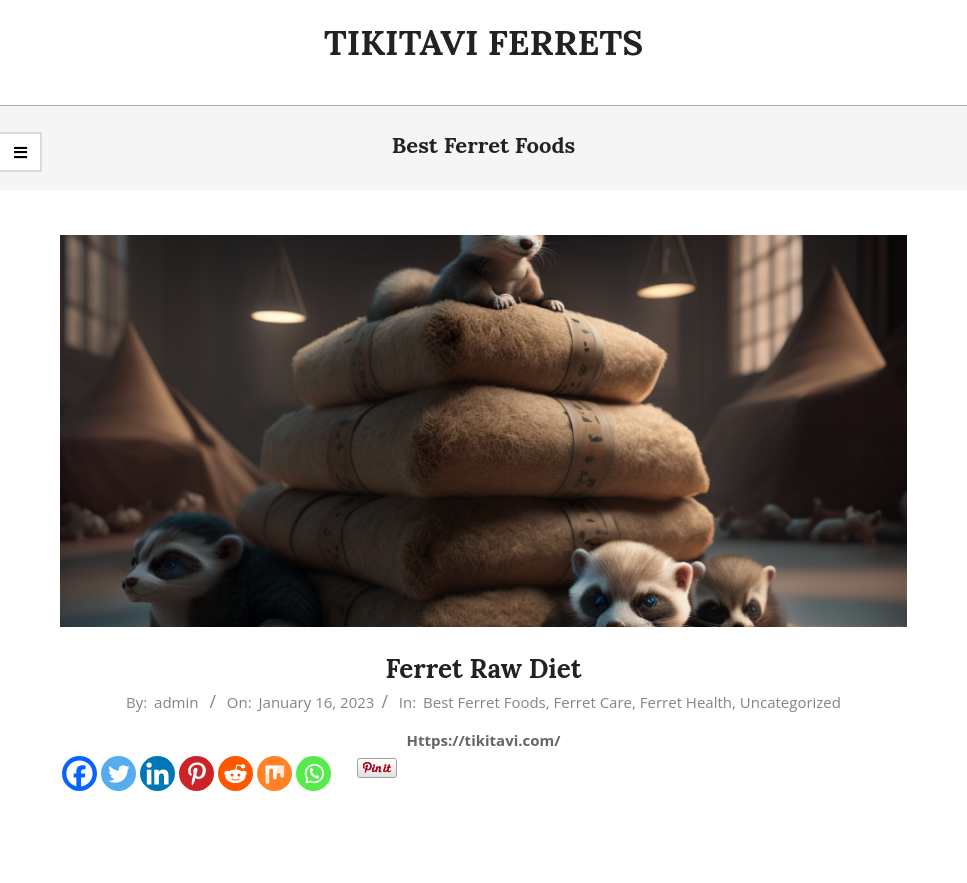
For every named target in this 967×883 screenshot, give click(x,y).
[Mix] (274, 773)
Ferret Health (686, 702)
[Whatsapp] (313, 773)
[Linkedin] (157, 773)
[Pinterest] (196, 773)
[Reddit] (235, 773)
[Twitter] (118, 773)
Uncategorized (790, 702)
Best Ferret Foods (484, 702)
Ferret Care (593, 702)
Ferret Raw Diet (484, 668)
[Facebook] (79, 773)
